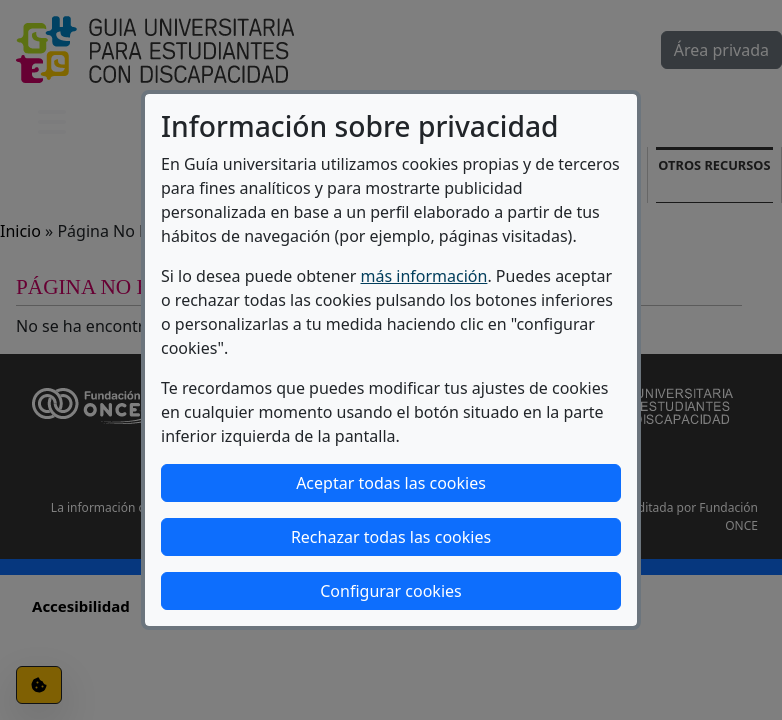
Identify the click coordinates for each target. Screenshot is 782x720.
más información (424, 276)
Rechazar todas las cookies (391, 537)
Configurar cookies (390, 591)
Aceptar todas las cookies (391, 483)
